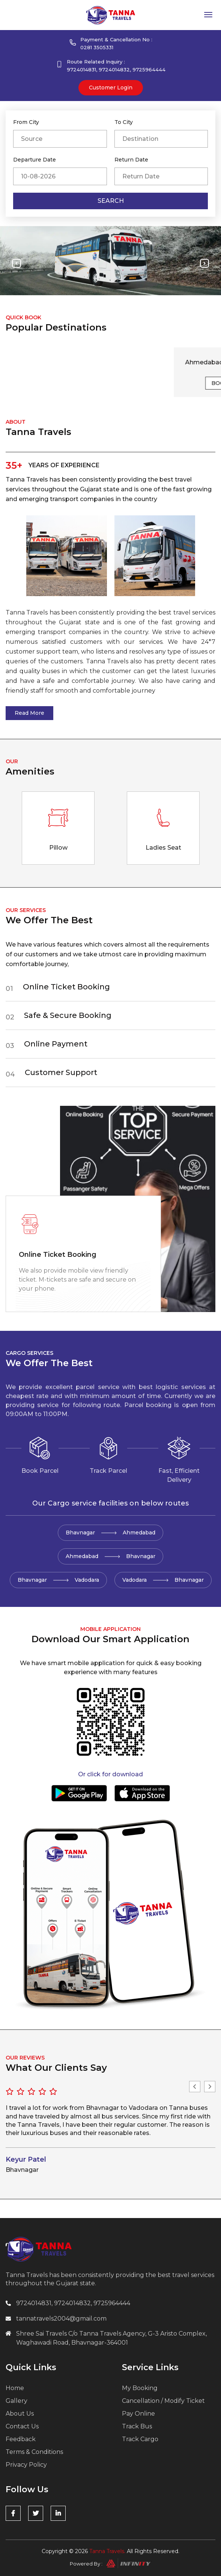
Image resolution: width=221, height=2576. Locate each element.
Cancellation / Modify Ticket (163, 2400)
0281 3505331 (96, 47)
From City (26, 122)
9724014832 (114, 69)
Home (15, 2388)
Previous (194, 2086)
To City (123, 122)
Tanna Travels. (107, 2551)
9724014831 (81, 69)
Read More (29, 713)
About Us (20, 2413)
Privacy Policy (26, 2464)
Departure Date (34, 159)
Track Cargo (140, 2439)
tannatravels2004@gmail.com (61, 2318)
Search (111, 200)
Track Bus (137, 2426)
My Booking (140, 2388)
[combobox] (60, 139)
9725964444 (148, 69)
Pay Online (138, 2413)
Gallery (16, 2400)
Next (209, 2086)
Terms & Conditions (34, 2451)
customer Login (110, 87)
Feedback (21, 2439)
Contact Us (22, 2426)
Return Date (131, 159)
